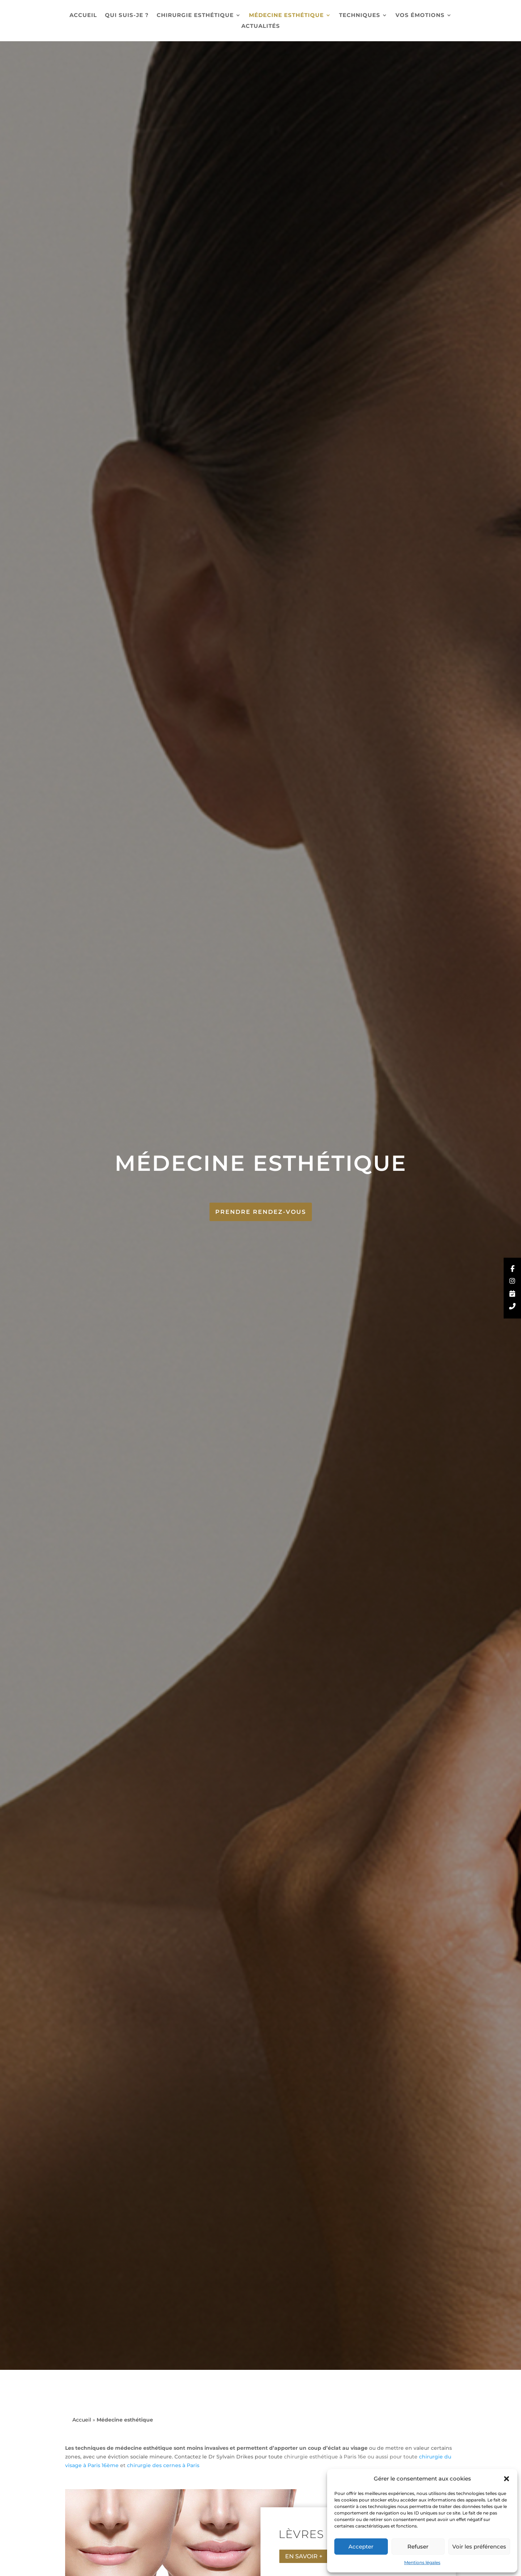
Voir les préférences (479, 2546)
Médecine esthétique (286, 15)
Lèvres (301, 2534)
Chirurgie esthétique (195, 15)
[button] (506, 2478)
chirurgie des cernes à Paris (163, 2465)
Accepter (360, 2546)
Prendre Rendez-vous (260, 1211)
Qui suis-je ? (127, 15)
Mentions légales (422, 2562)
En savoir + (303, 2556)
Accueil (83, 15)
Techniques (359, 15)
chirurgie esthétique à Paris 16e (325, 2456)
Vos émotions (420, 15)
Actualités (260, 26)
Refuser (417, 2546)
